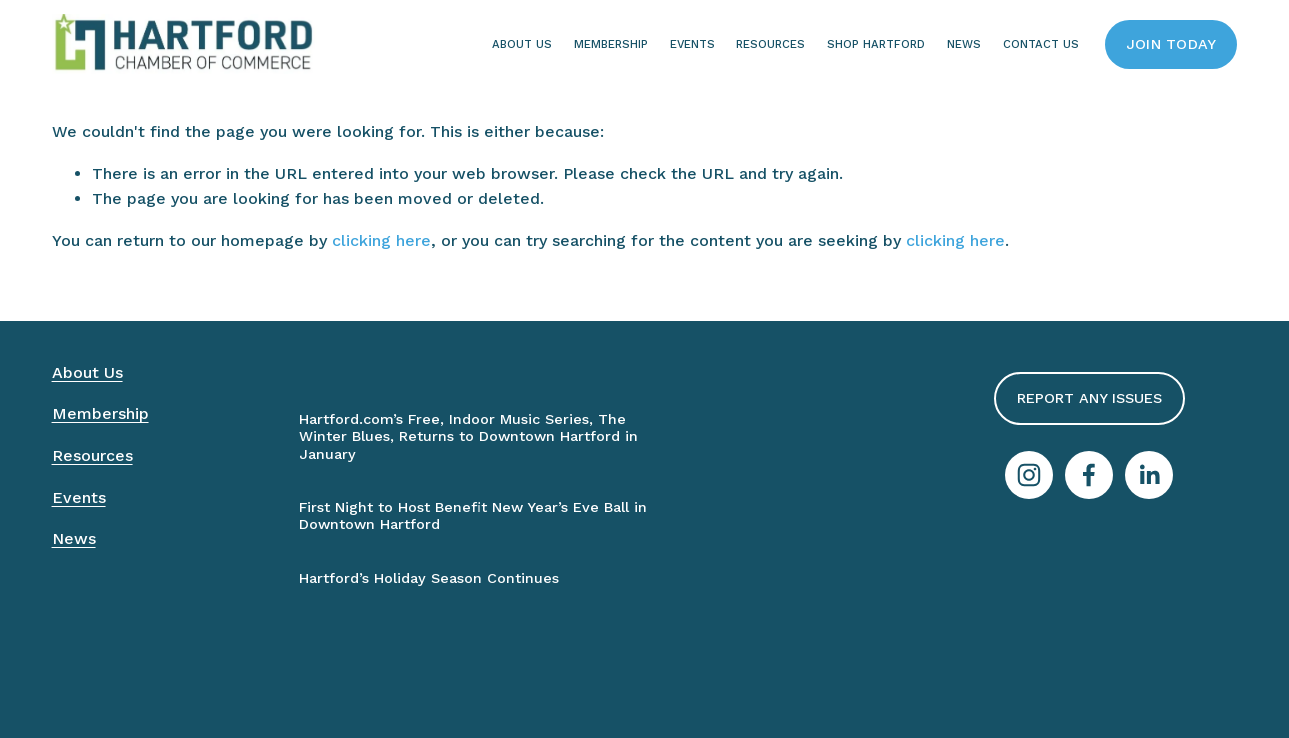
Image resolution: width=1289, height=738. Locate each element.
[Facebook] (1089, 475)
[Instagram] (1029, 475)
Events (692, 44)
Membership (611, 44)
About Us (522, 44)
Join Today (1171, 44)
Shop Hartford (876, 44)
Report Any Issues (1089, 398)
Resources (770, 44)
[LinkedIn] (1149, 475)
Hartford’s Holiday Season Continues (429, 578)
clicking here (381, 240)
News (74, 538)
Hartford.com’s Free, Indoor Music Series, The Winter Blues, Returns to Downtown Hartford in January (468, 437)
